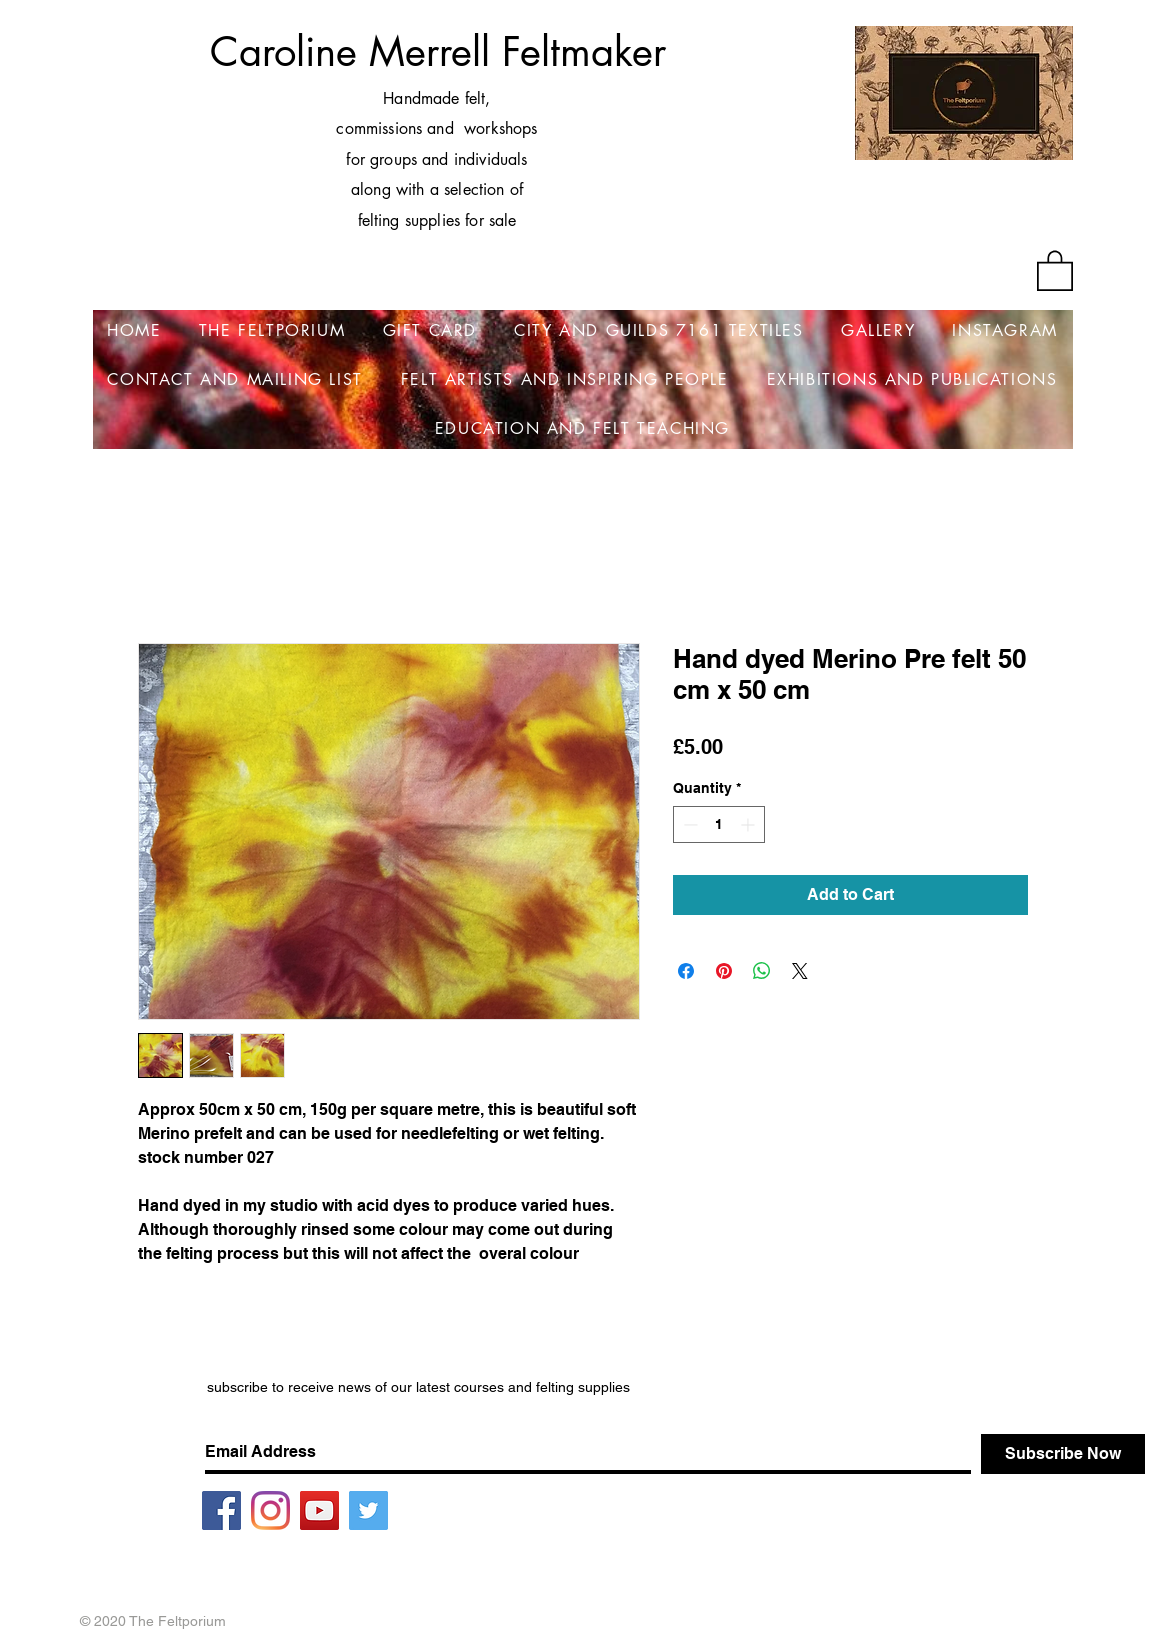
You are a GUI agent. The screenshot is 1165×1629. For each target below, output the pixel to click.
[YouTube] (319, 1510)
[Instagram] (270, 1510)
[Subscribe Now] (1063, 1454)
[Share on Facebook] (686, 971)
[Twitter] (368, 1510)
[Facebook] (221, 1510)
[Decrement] (688, 824)
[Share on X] (800, 971)
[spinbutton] (719, 824)
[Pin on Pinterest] (724, 971)
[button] (1055, 269)
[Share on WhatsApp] (762, 971)
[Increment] (749, 824)
